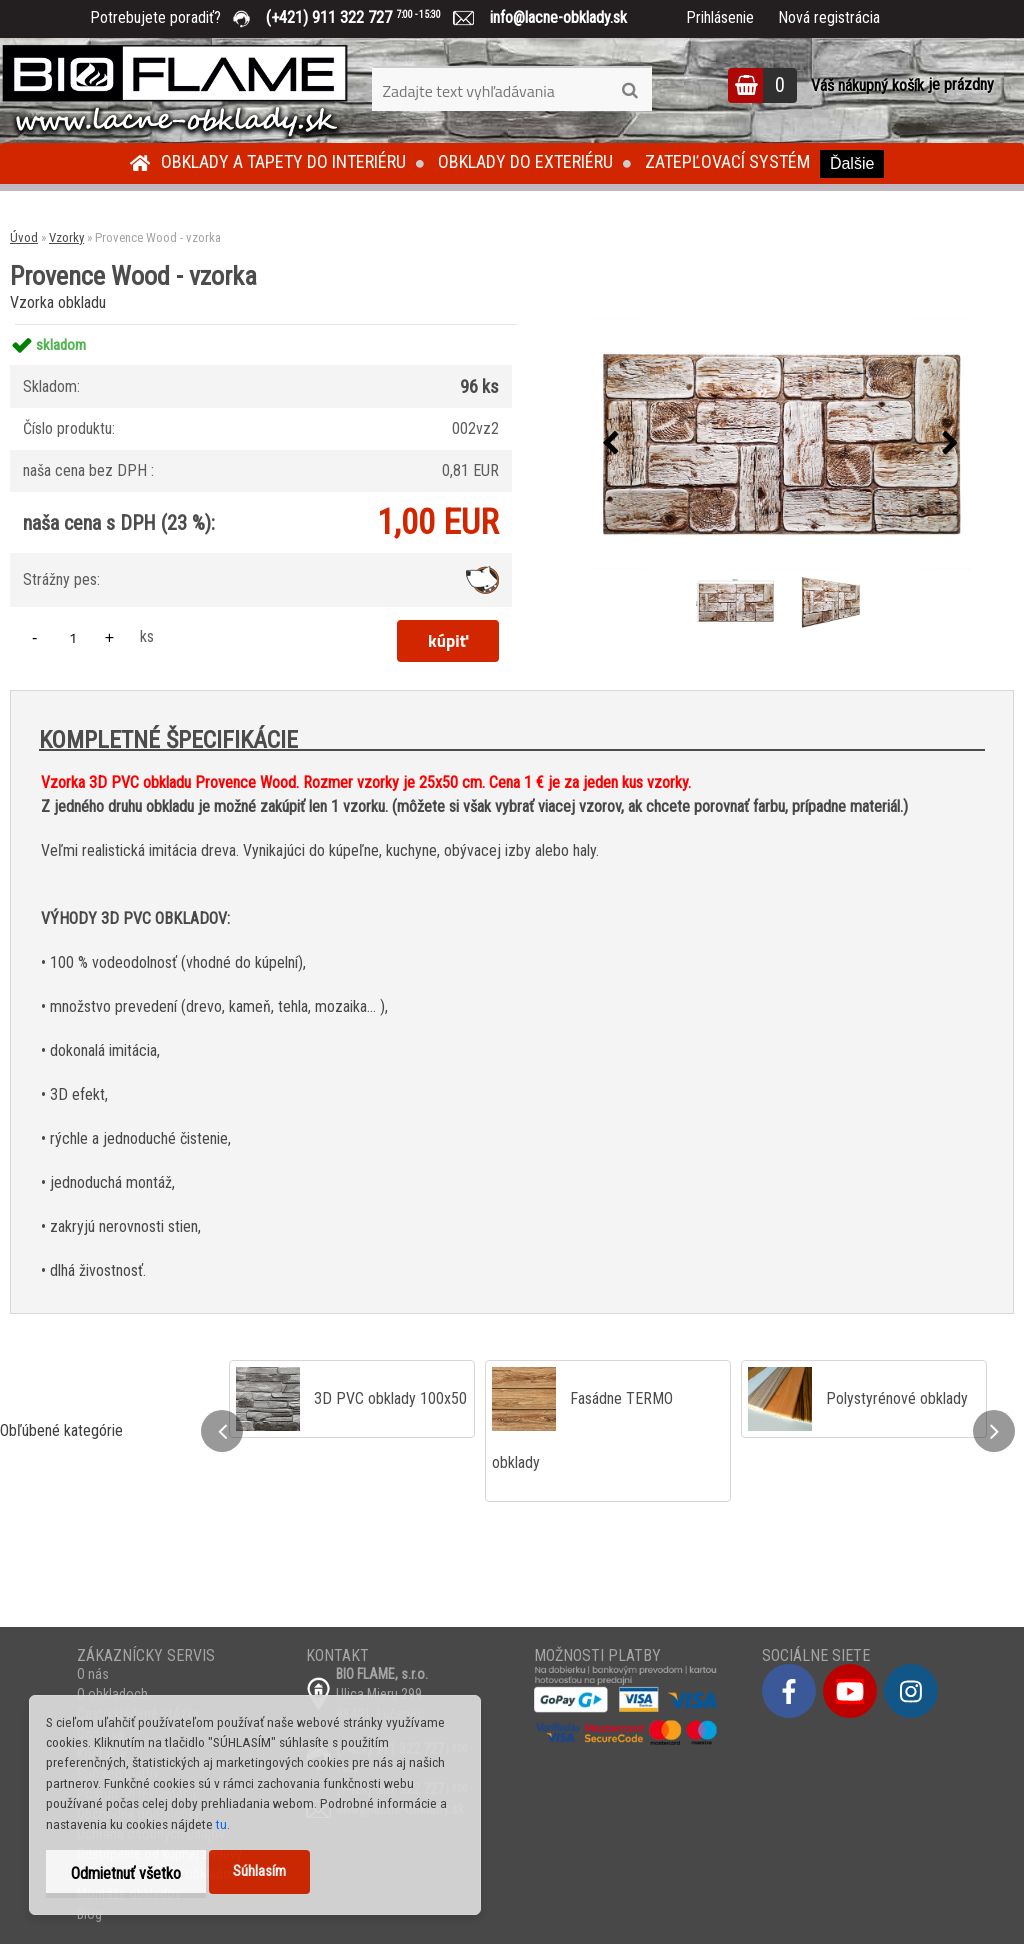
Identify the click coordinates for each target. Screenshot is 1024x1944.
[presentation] (611, 444)
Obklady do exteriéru (525, 161)
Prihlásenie (720, 17)
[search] (629, 91)
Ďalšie (852, 163)
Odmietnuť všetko (126, 1873)
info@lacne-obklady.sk (550, 17)
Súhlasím (259, 1871)
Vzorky (66, 237)
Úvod (24, 237)
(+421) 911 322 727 (368, 17)
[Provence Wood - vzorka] (781, 443)
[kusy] (73, 637)
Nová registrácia (829, 17)
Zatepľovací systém (727, 161)
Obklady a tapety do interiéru (283, 161)
